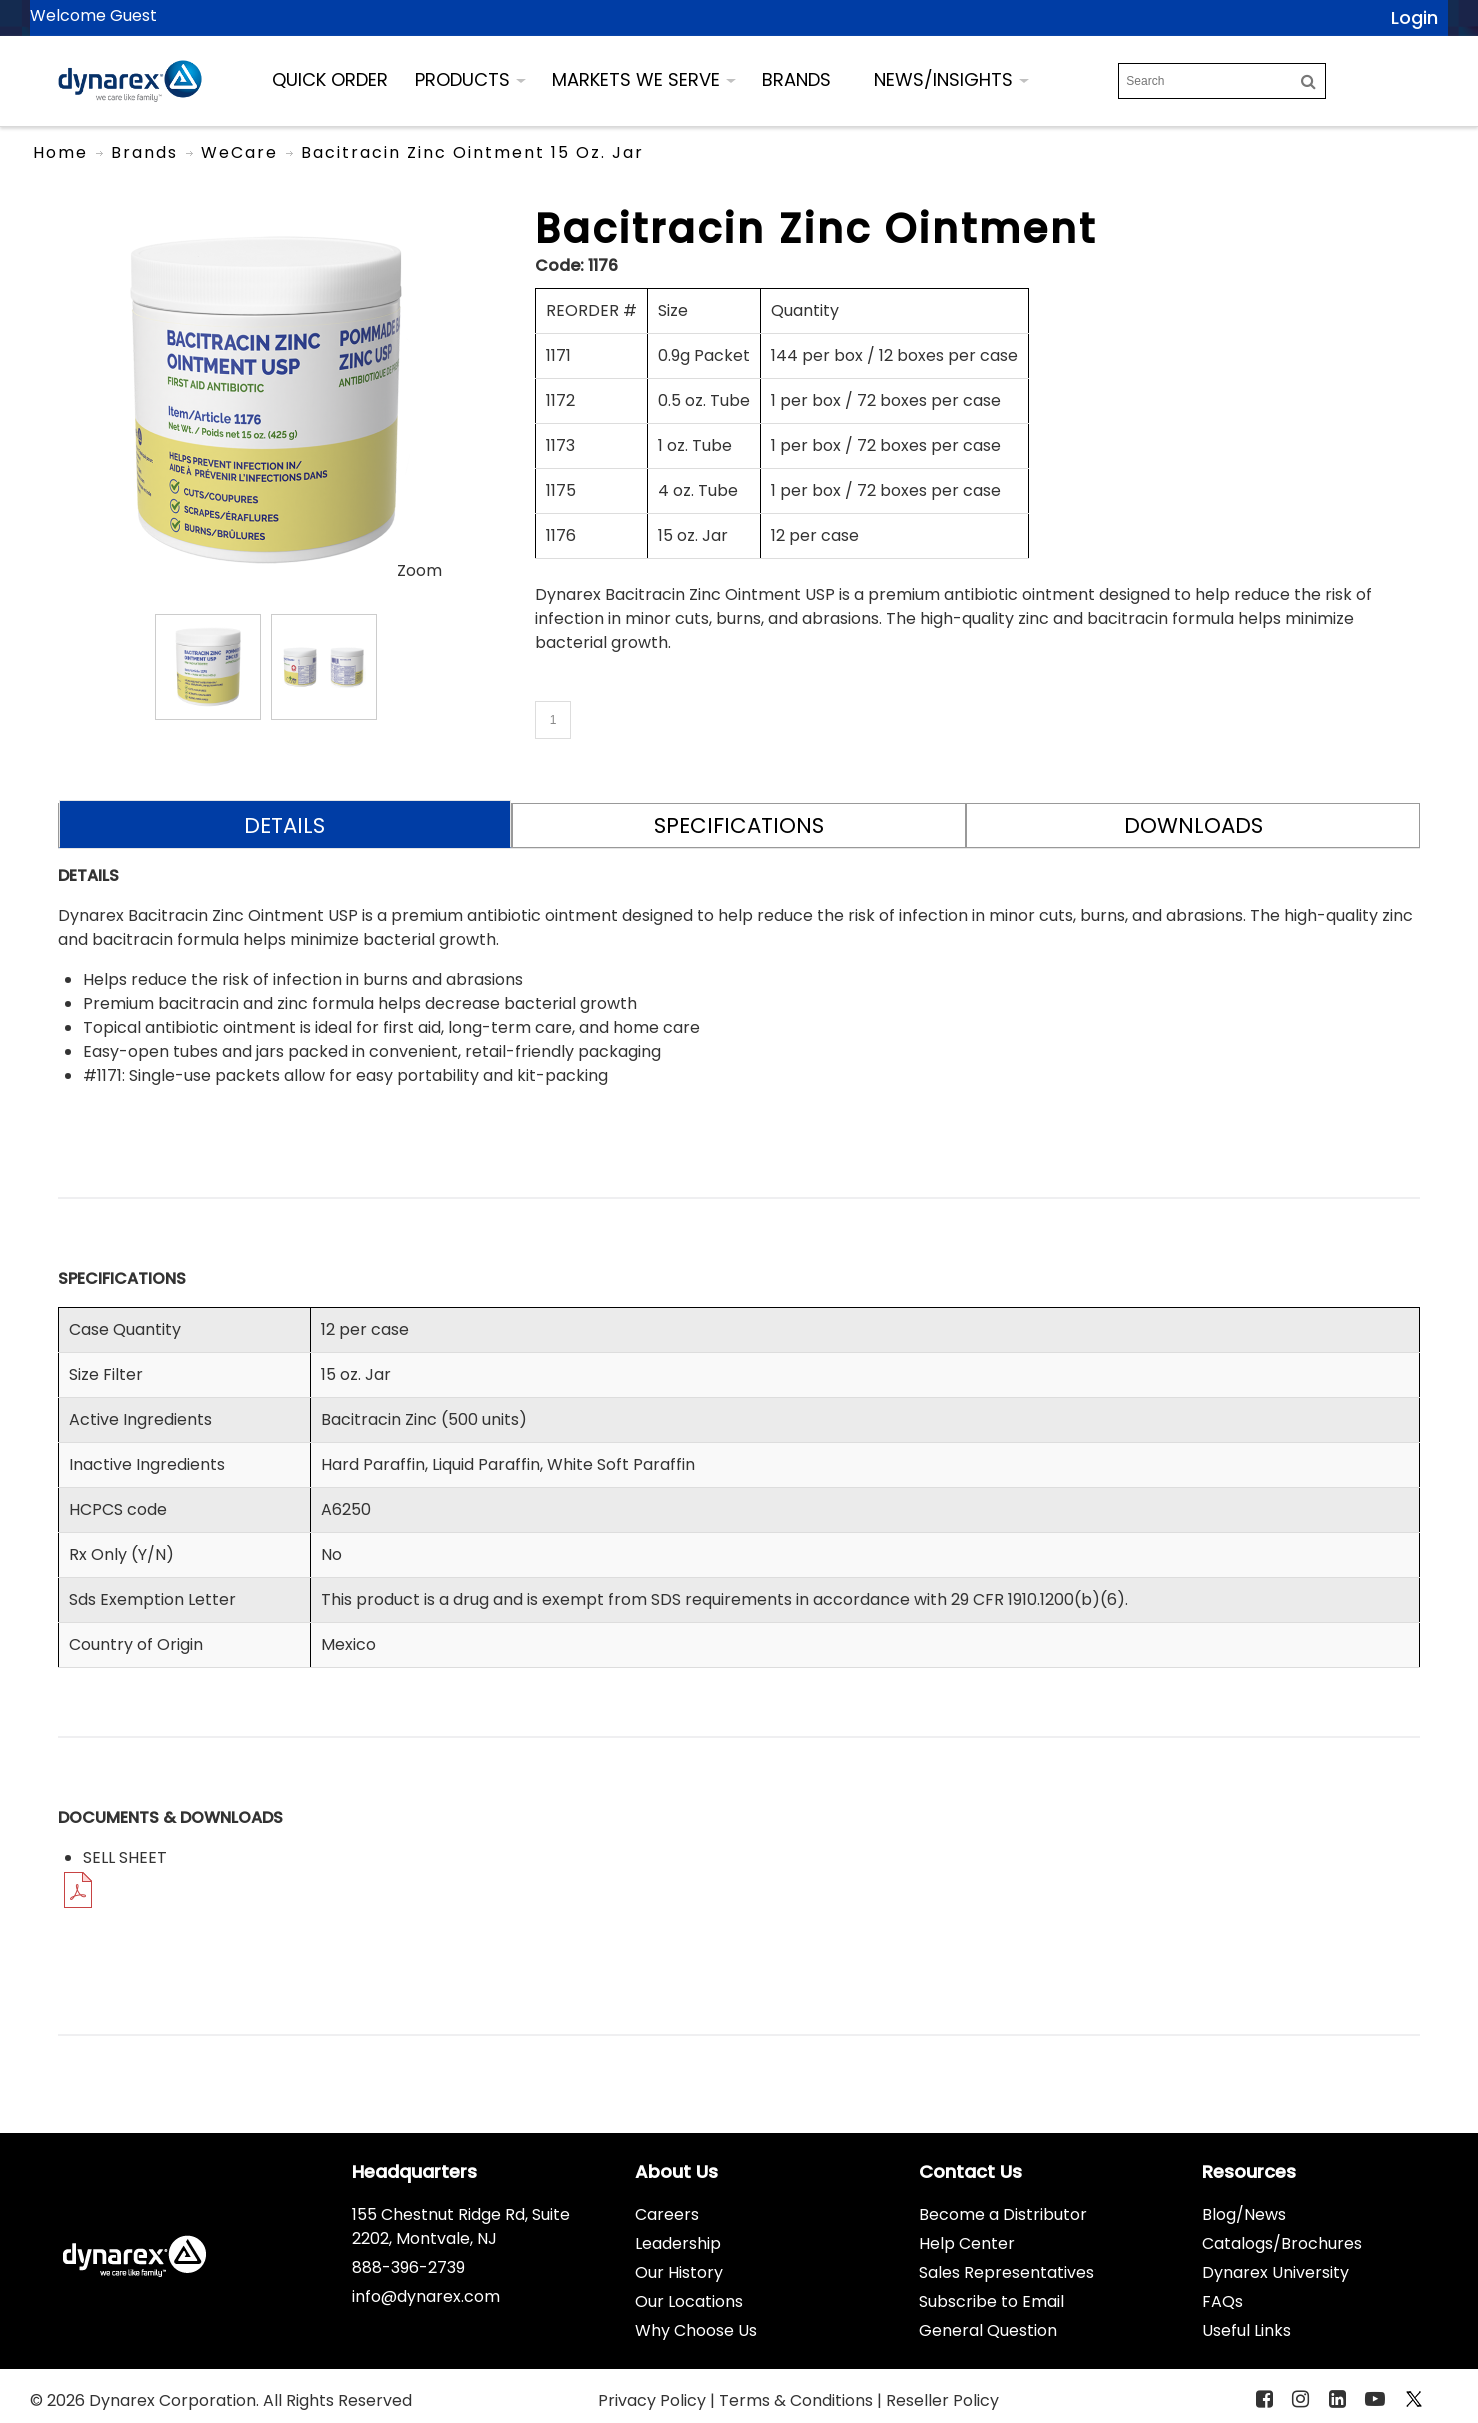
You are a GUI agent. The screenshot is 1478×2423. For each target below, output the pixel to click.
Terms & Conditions (798, 2400)
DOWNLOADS (1193, 825)
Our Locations (689, 2301)
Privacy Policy (654, 2400)
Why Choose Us (696, 2330)
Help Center (967, 2243)
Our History (679, 2272)
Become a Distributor (1003, 2214)
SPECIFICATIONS (739, 825)
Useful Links (1246, 2330)
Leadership (678, 2243)
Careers (667, 2214)
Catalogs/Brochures (1282, 2243)
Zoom (419, 570)
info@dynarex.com (426, 2296)
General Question (988, 2330)
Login (1414, 17)
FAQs (1222, 2301)
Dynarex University (1275, 2272)
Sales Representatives (1006, 2272)
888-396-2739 (408, 2267)
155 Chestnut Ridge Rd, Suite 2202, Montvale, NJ (461, 2226)
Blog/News (1244, 2214)
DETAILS (284, 825)
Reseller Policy (942, 2400)
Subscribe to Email (991, 2301)
